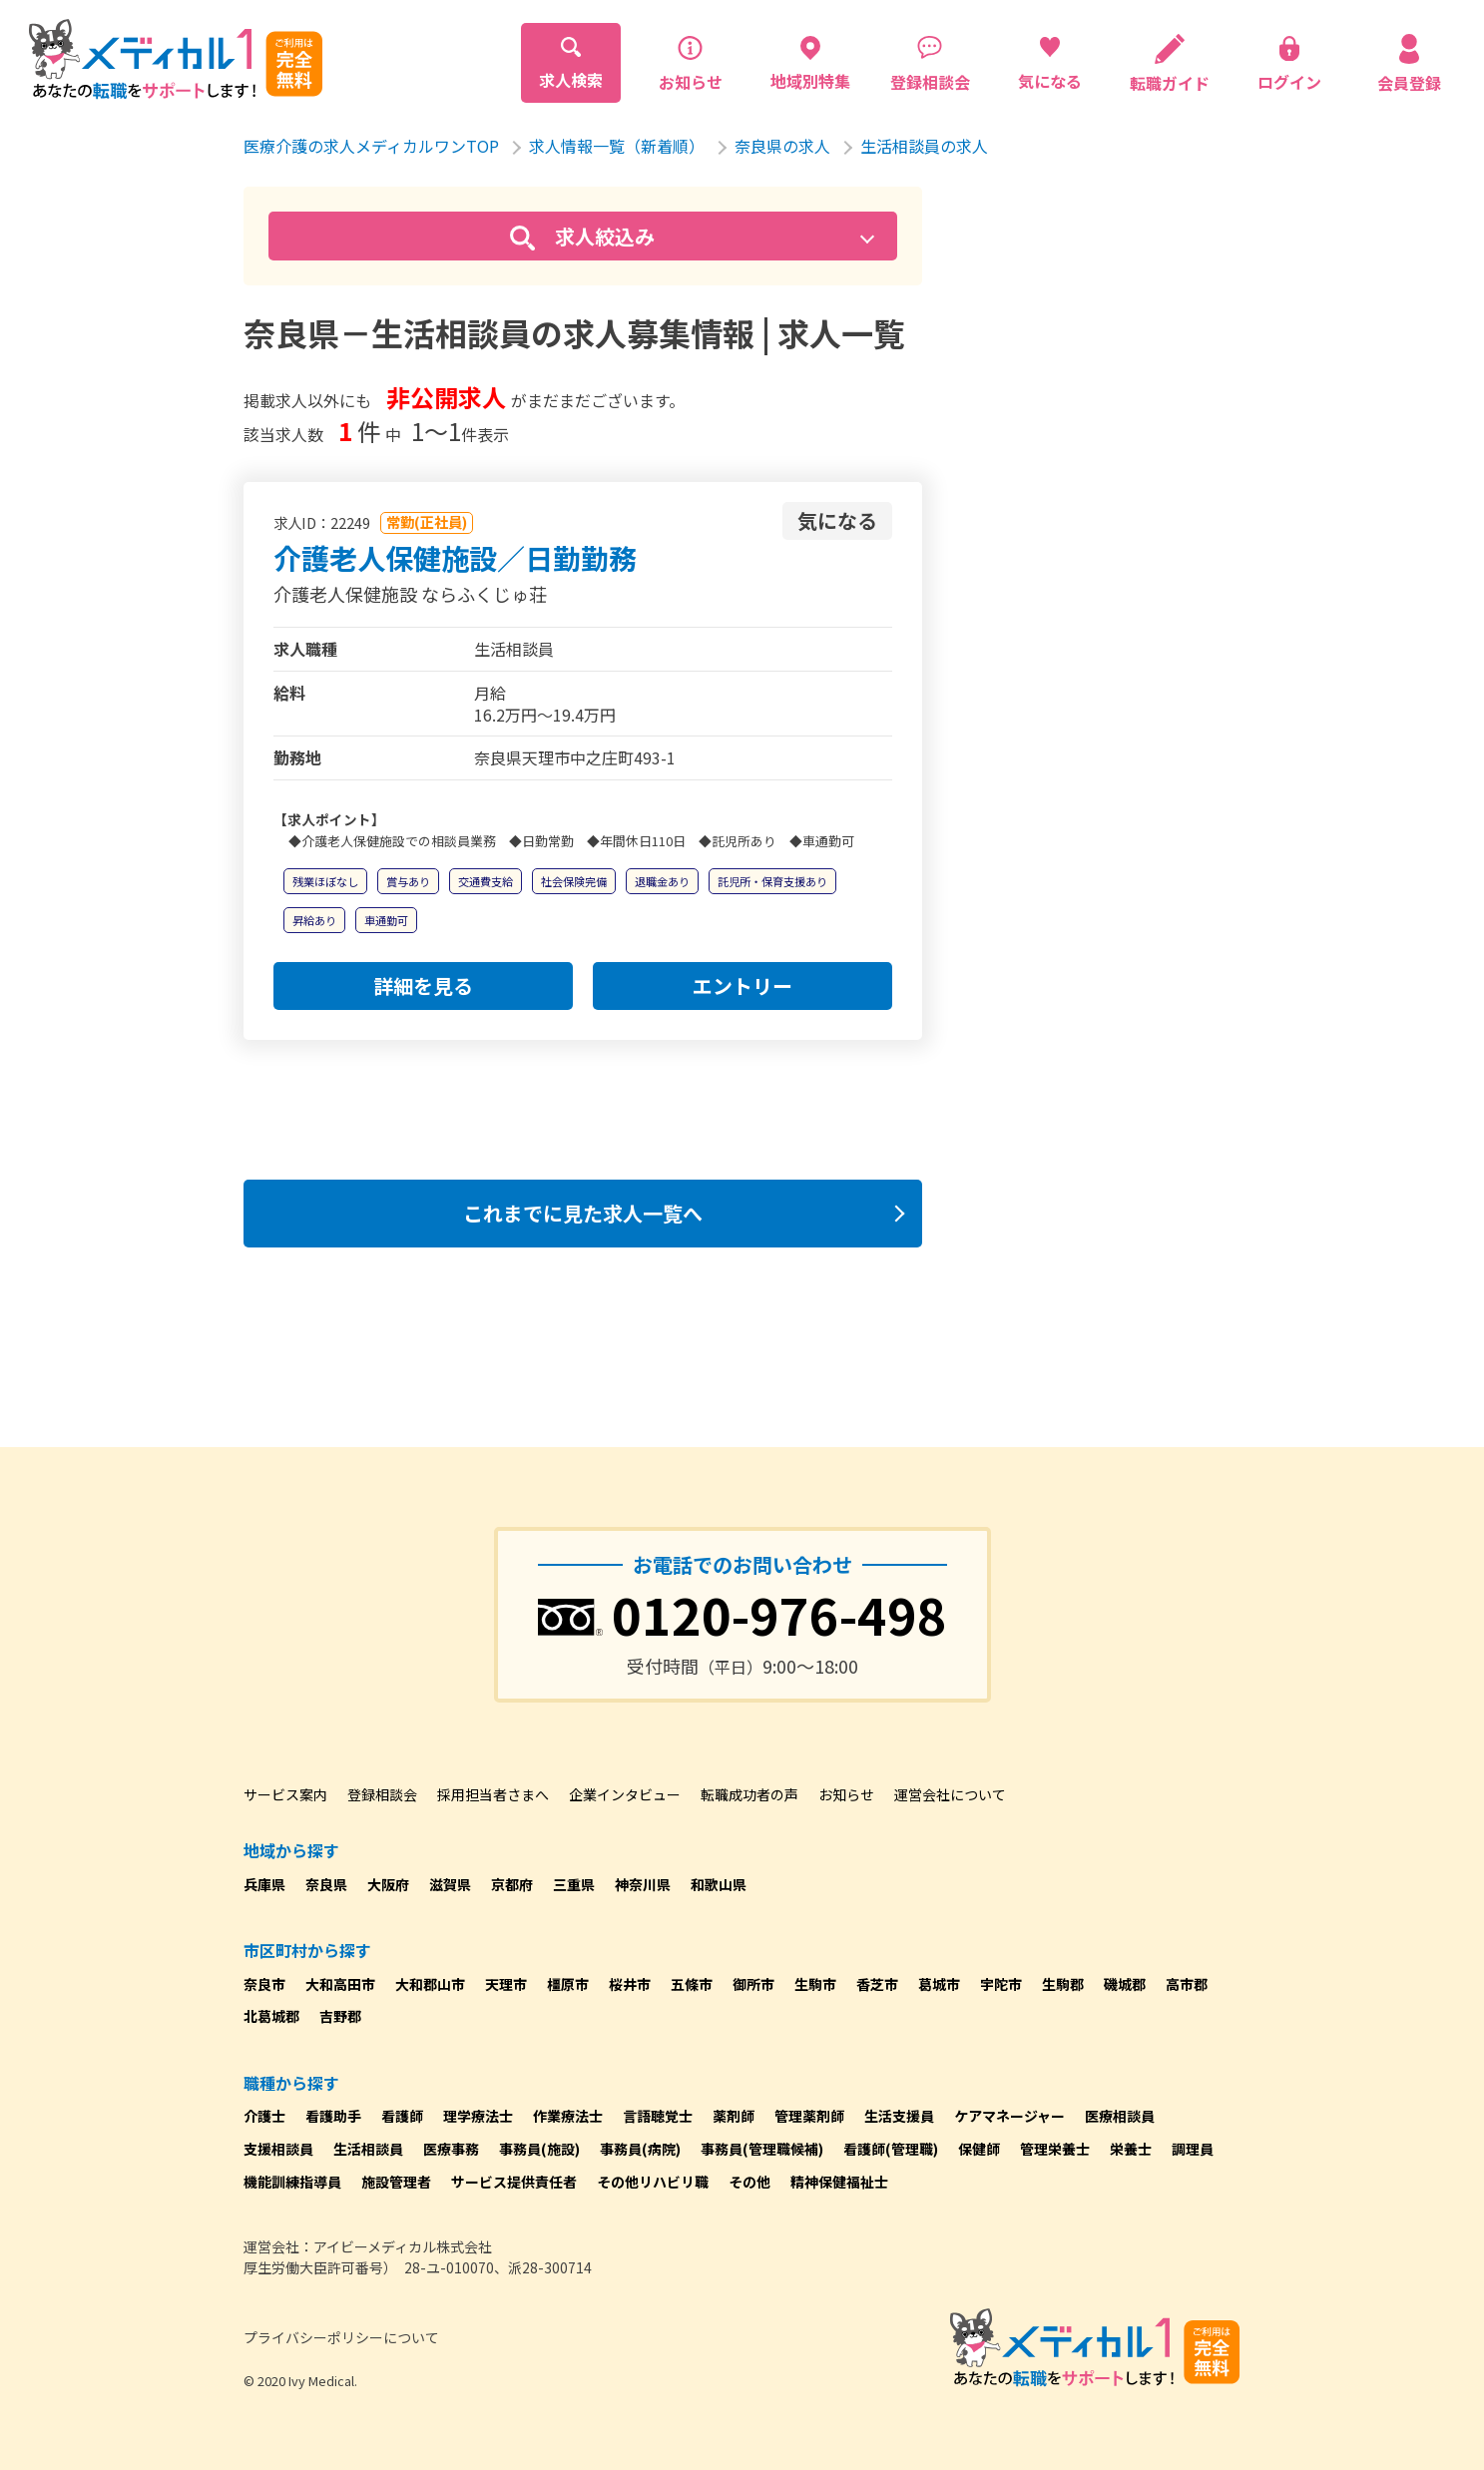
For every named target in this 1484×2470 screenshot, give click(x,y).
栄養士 (1131, 2149)
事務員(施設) (539, 2149)
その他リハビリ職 (653, 2182)
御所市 (753, 1984)
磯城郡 (1125, 1984)
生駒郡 (1063, 1984)
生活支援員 (899, 2116)
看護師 (402, 2116)
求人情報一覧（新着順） (617, 146)
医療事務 (451, 2149)
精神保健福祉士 (839, 2182)
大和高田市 (340, 1984)
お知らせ (846, 1794)
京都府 (512, 1884)
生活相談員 (368, 2149)
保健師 (979, 2149)
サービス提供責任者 (514, 2182)
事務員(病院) (640, 2149)
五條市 (692, 1984)
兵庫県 (264, 1884)
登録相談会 (382, 1794)
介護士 (264, 2116)
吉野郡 (340, 2016)
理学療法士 (478, 2116)
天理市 (506, 1984)
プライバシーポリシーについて (341, 2337)
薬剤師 (733, 2116)
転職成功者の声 (749, 1794)
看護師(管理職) (890, 2149)
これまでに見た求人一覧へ (583, 1213)
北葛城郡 (271, 2016)
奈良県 (326, 1884)
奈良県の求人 (782, 146)
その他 (749, 2182)
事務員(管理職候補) (762, 2149)
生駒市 (815, 1984)
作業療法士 (568, 2116)
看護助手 (333, 2116)
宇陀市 (1001, 1984)
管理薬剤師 (809, 2116)
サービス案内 (285, 1794)
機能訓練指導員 (292, 2182)
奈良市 (264, 1984)
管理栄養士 (1055, 2149)
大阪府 (388, 1884)
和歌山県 (718, 1884)
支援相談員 (278, 2149)
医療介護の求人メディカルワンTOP (371, 146)
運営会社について (950, 1794)
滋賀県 (450, 1884)
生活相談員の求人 (924, 146)
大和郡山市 (430, 1984)
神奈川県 (643, 1884)
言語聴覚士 (658, 2116)
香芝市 (877, 1984)
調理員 (1193, 2149)
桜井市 (630, 1984)
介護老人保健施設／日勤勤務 (455, 558)
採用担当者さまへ (493, 1794)
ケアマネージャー (1009, 2116)
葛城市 (939, 1984)
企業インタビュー (625, 1794)
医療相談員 (1120, 2116)
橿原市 (568, 1984)
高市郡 (1187, 1984)
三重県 (574, 1884)
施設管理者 (396, 2182)
